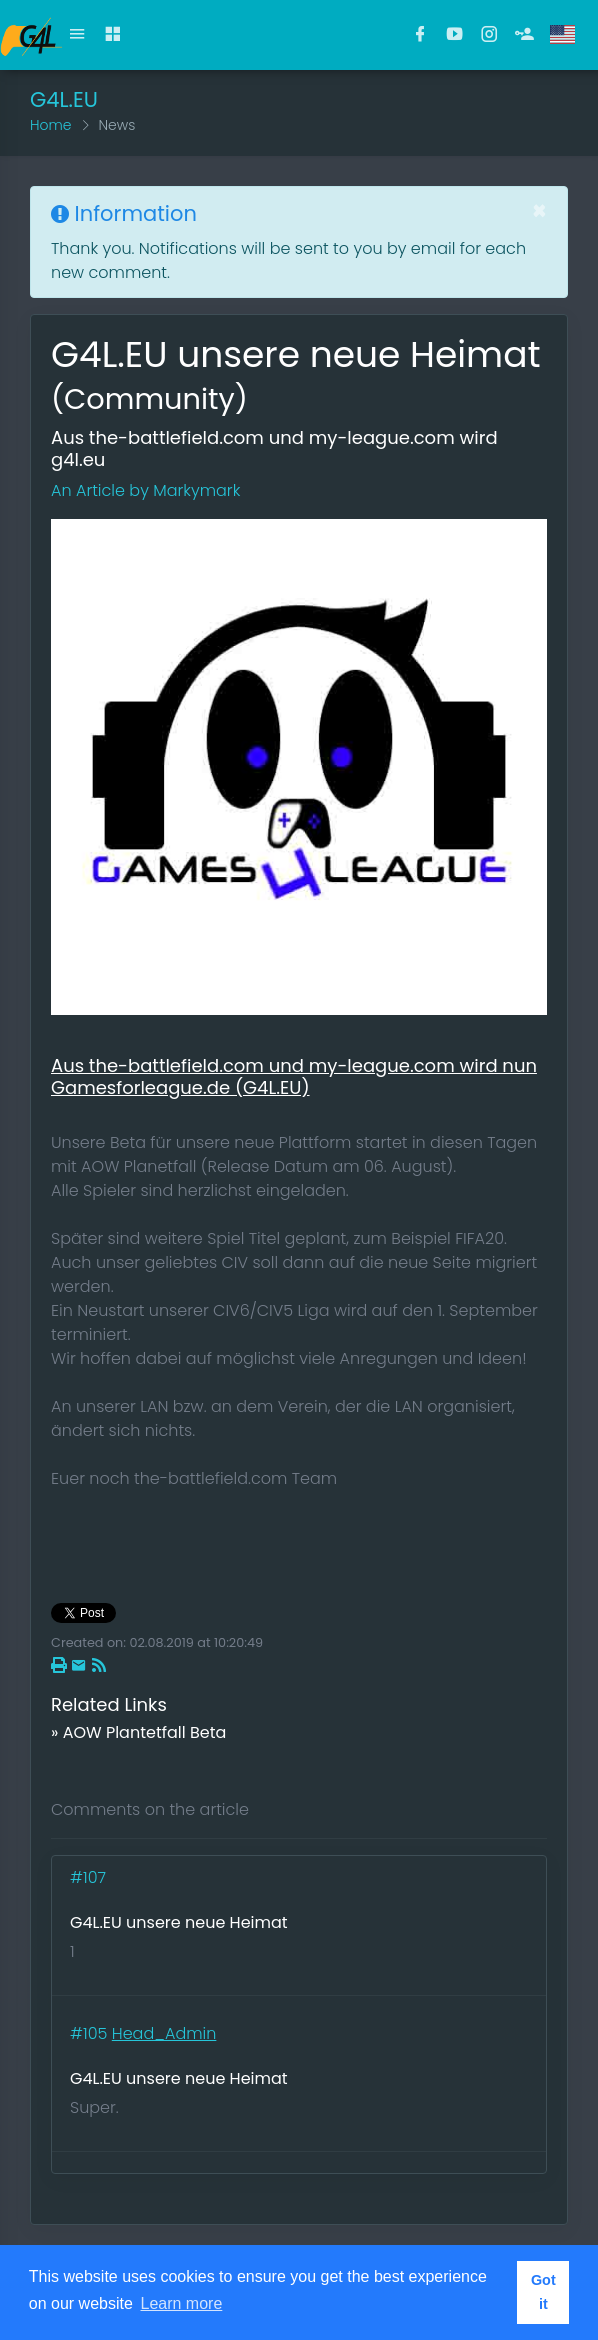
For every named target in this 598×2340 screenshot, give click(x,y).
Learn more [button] (182, 2303)
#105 (91, 2033)
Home (51, 125)
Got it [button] (543, 2292)
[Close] (539, 211)
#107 (90, 1877)
